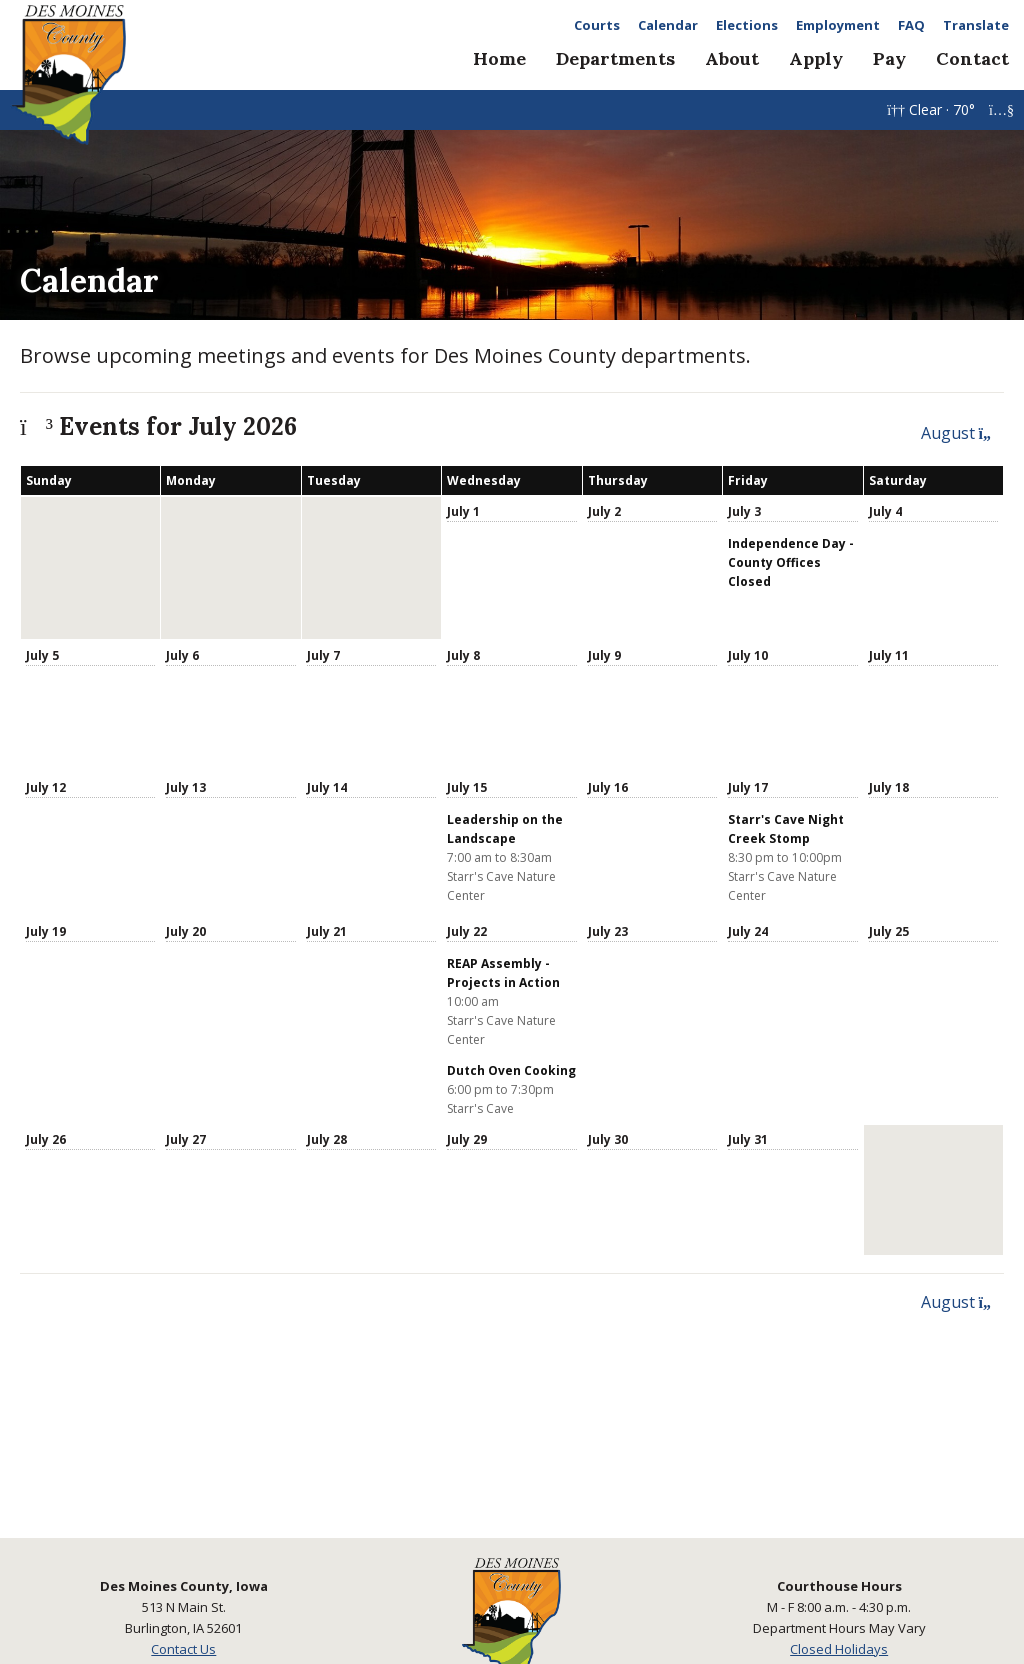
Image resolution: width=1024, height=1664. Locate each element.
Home (499, 58)
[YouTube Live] (1001, 109)
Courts (597, 25)
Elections (747, 25)
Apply (816, 58)
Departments (615, 58)
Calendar (668, 25)
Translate (976, 25)
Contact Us (183, 1649)
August (962, 433)
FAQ (911, 25)
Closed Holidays (839, 1649)
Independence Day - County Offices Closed (791, 562)
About (732, 58)
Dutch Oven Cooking (511, 1070)
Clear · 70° (933, 109)
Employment (838, 25)
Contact (972, 58)
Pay (889, 58)
